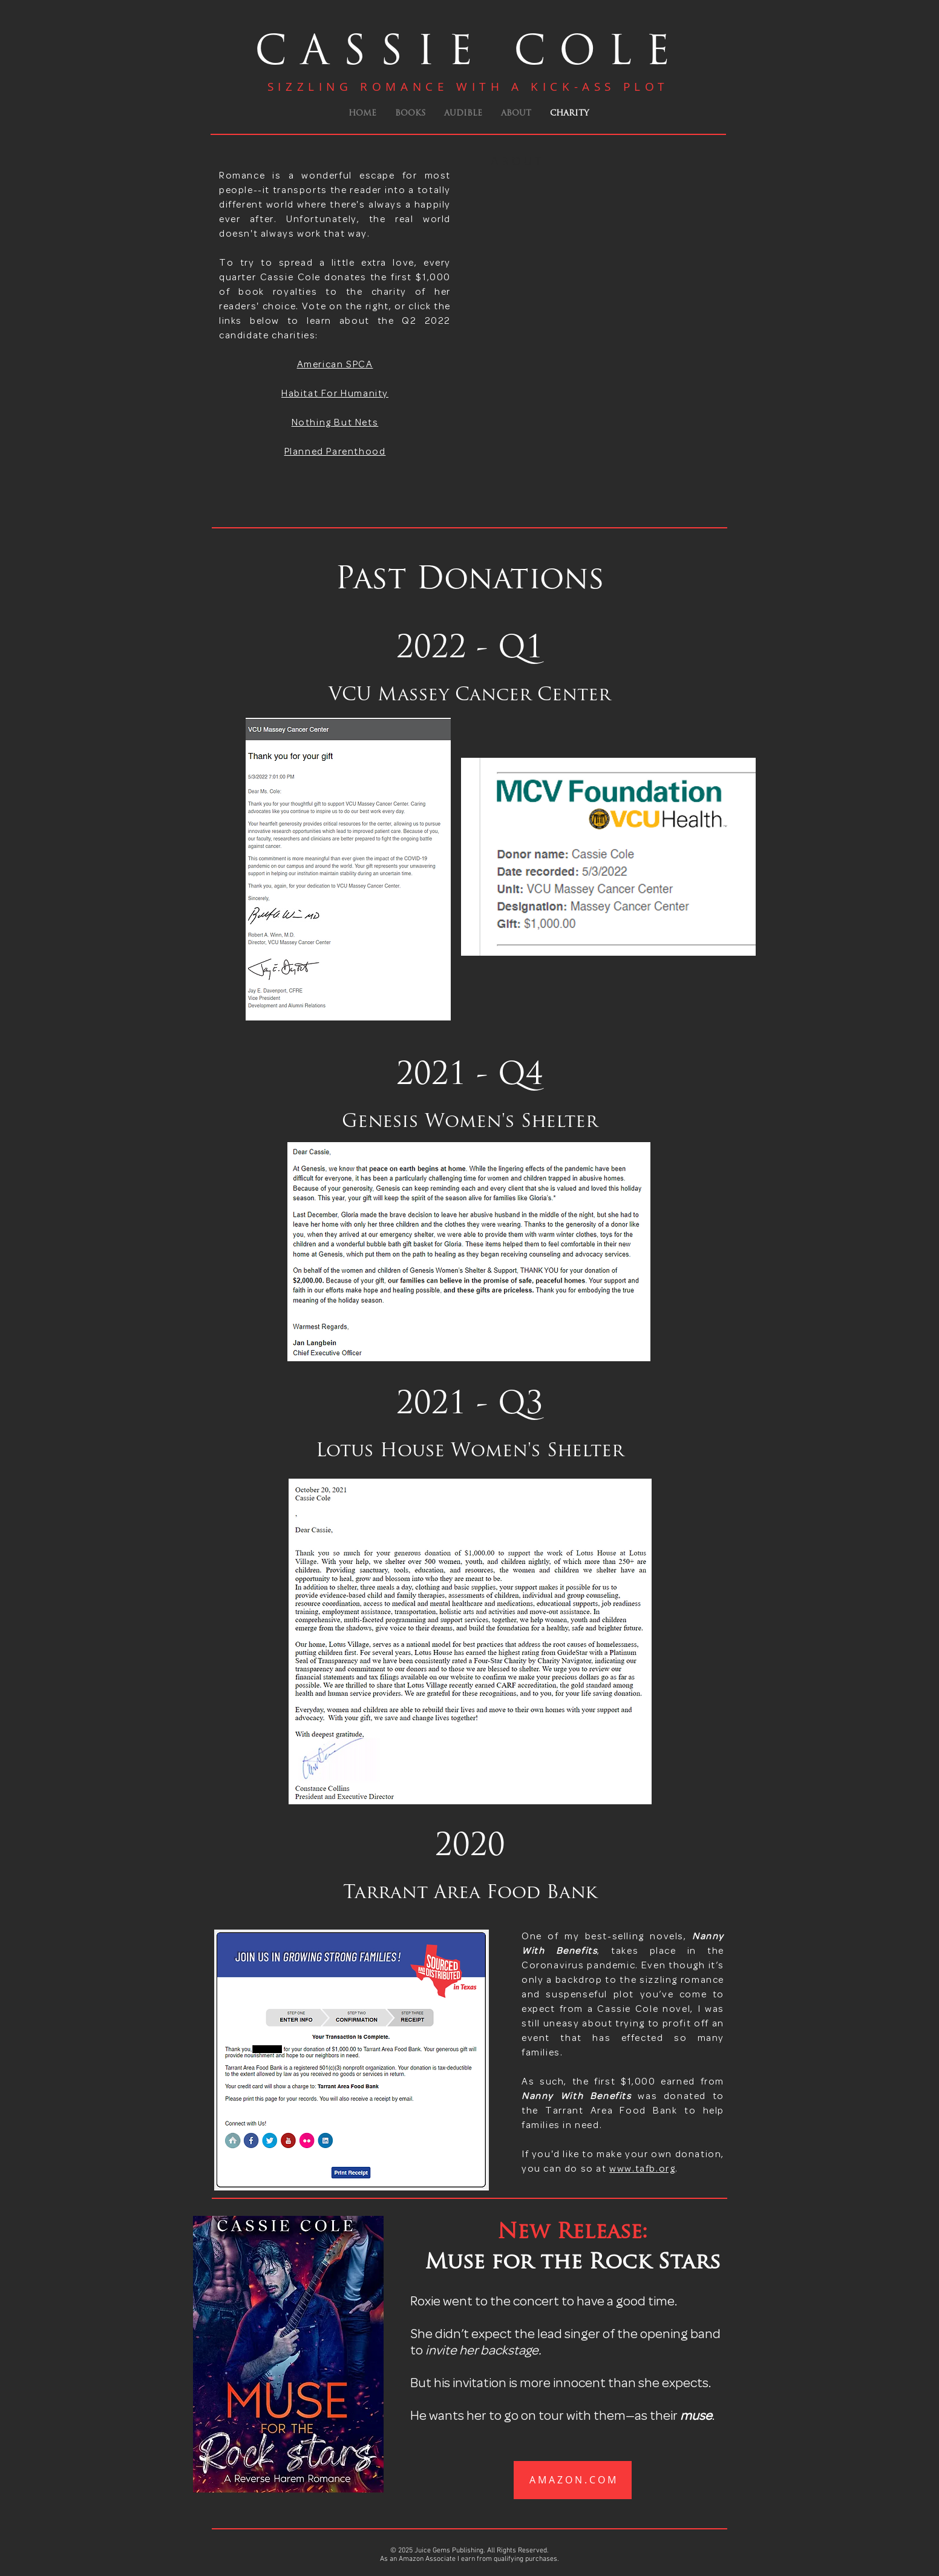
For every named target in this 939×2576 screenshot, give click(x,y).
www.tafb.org (642, 2169)
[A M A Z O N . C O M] (573, 2480)
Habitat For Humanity (334, 394)
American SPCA (335, 365)
